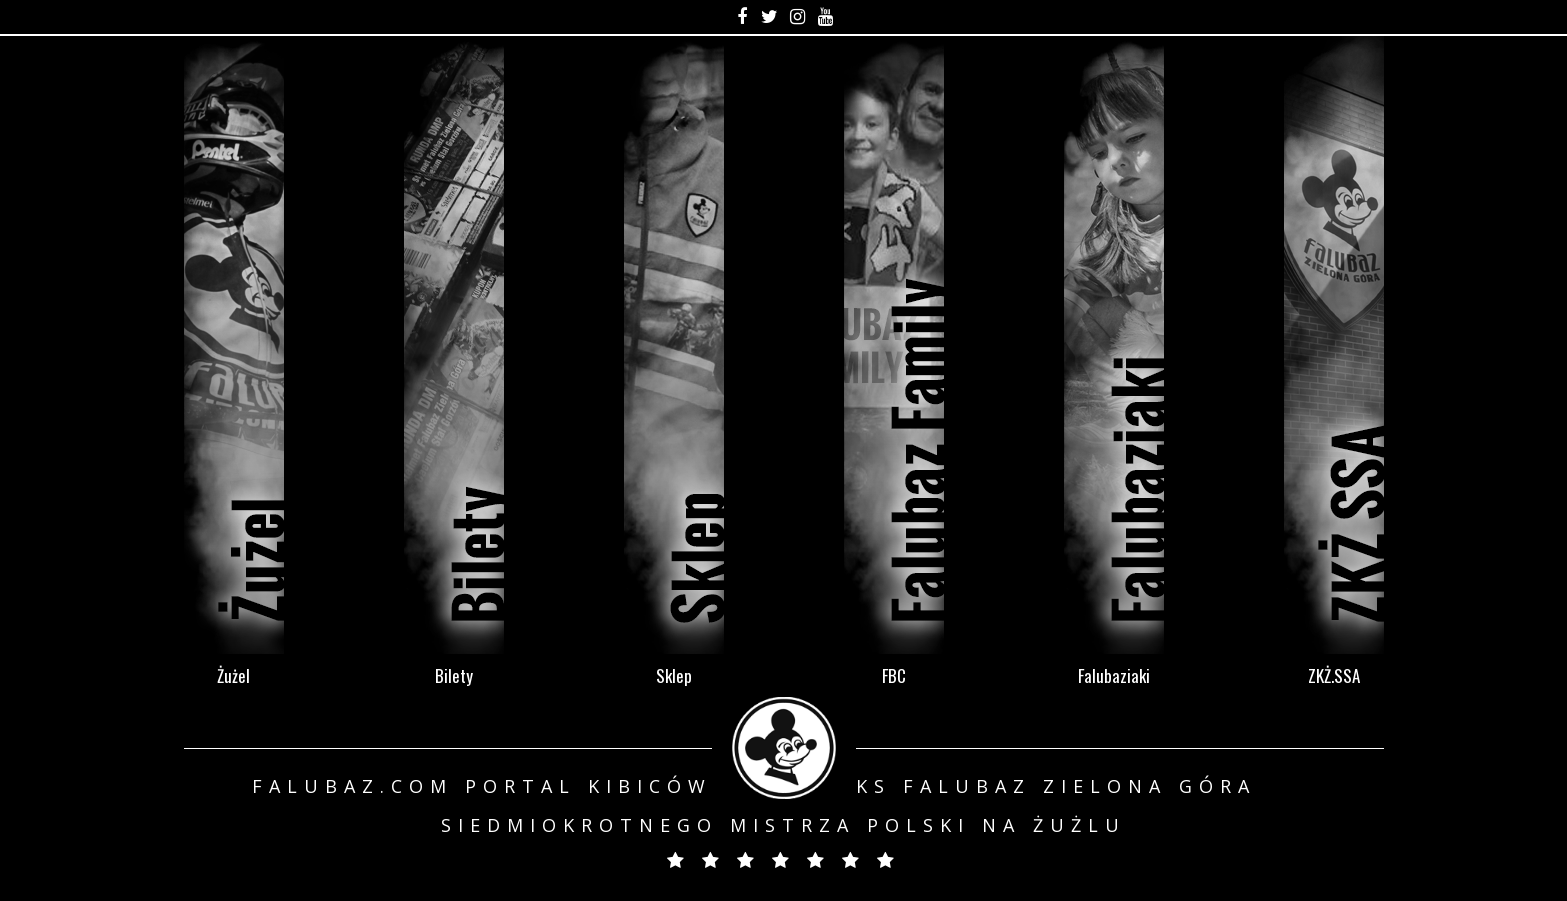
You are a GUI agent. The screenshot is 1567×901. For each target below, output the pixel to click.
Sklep (674, 674)
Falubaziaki (1114, 674)
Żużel (233, 674)
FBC (894, 674)
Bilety (454, 674)
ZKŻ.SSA (1334, 674)
